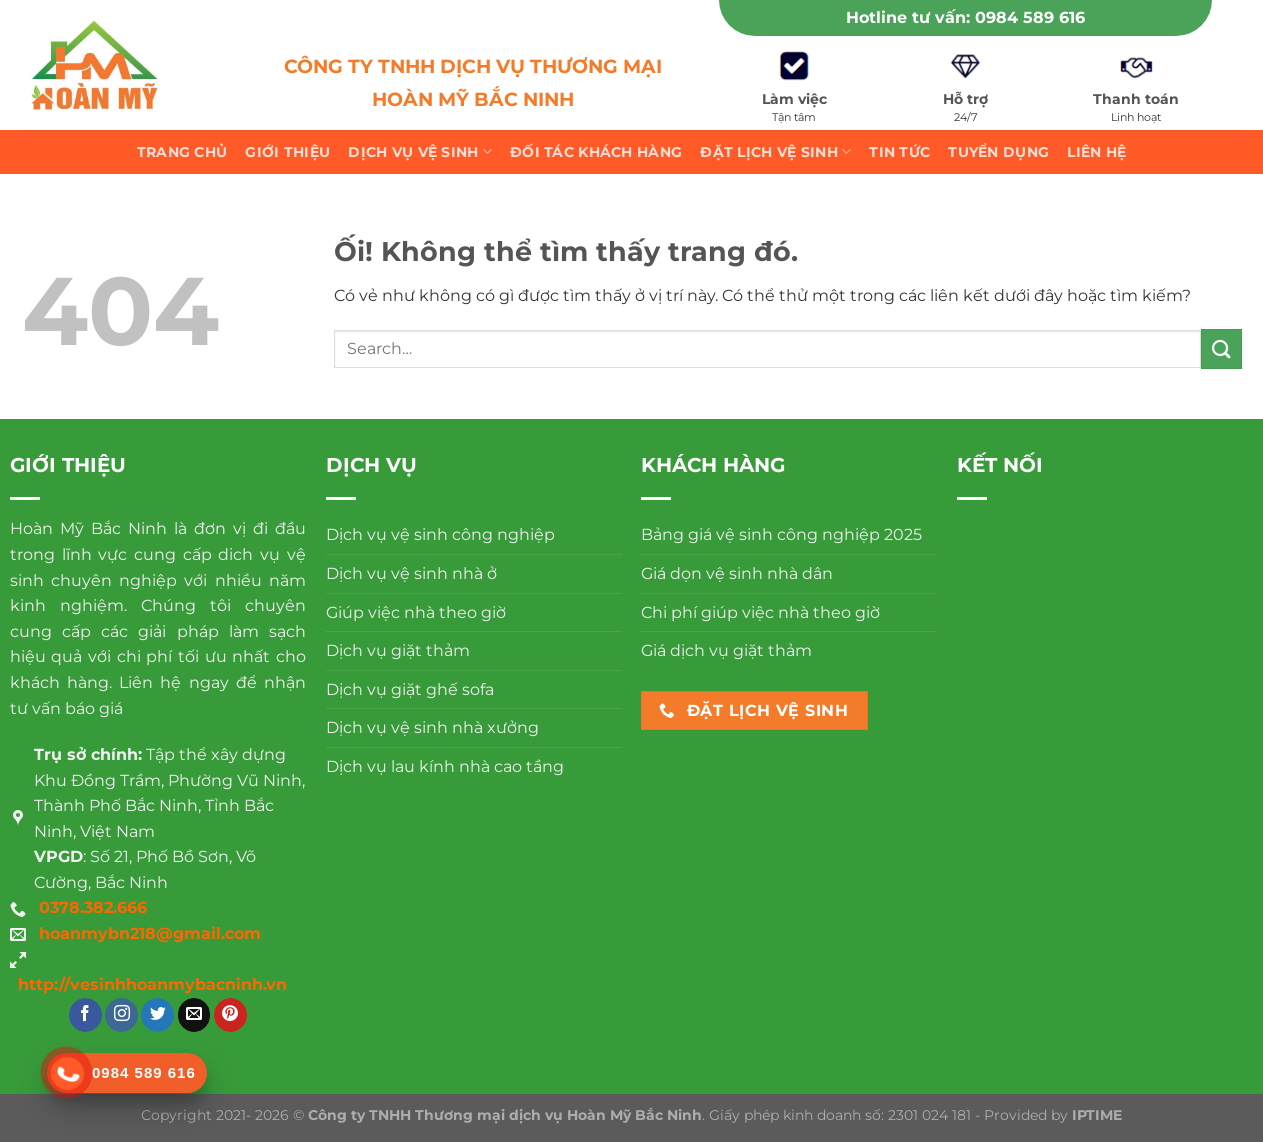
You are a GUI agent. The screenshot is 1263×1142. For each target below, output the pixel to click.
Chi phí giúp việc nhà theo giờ (760, 612)
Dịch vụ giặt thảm (398, 650)
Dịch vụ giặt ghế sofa (410, 689)
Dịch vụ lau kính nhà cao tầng (445, 766)
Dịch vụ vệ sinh (420, 151)
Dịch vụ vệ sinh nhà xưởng (432, 727)
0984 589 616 (1030, 17)
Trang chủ (182, 152)
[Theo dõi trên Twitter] (157, 1015)
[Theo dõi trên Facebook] (85, 1015)
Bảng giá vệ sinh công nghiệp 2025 (781, 534)
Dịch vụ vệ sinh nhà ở (411, 573)
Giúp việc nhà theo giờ (416, 612)
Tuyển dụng (998, 152)
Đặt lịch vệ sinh (775, 151)
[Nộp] (1221, 348)
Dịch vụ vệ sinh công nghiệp (440, 534)
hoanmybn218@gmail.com (150, 933)
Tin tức (899, 152)
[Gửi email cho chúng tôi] (194, 1015)
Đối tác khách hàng (596, 152)
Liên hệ (1096, 152)
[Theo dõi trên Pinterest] (230, 1015)
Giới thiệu (287, 152)
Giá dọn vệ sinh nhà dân (737, 573)
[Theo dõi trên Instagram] (121, 1015)
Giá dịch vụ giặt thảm (726, 650)
